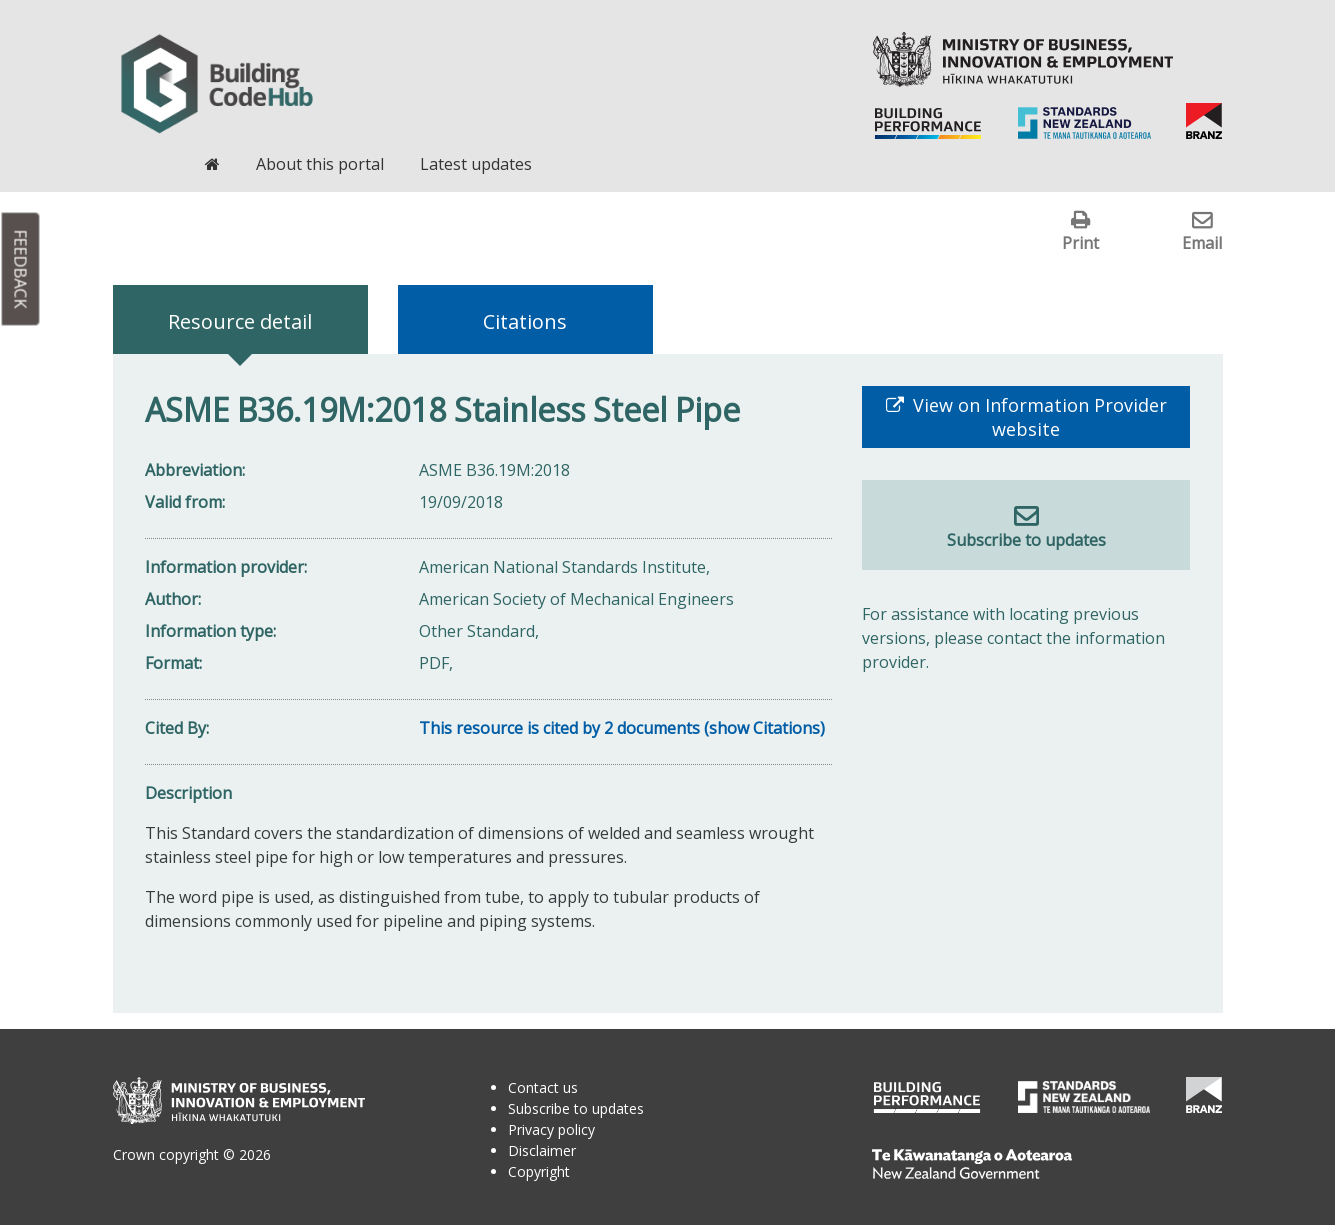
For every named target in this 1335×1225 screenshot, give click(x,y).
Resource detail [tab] (240, 321)
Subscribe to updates (1026, 540)
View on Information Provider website (1037, 417)
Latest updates (476, 164)
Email (1202, 242)
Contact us (543, 1087)
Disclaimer (542, 1150)
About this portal (320, 164)
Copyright (539, 1171)
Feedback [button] (21, 269)
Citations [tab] (525, 321)
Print (1080, 242)
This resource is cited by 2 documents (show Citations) (622, 728)
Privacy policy (551, 1129)
